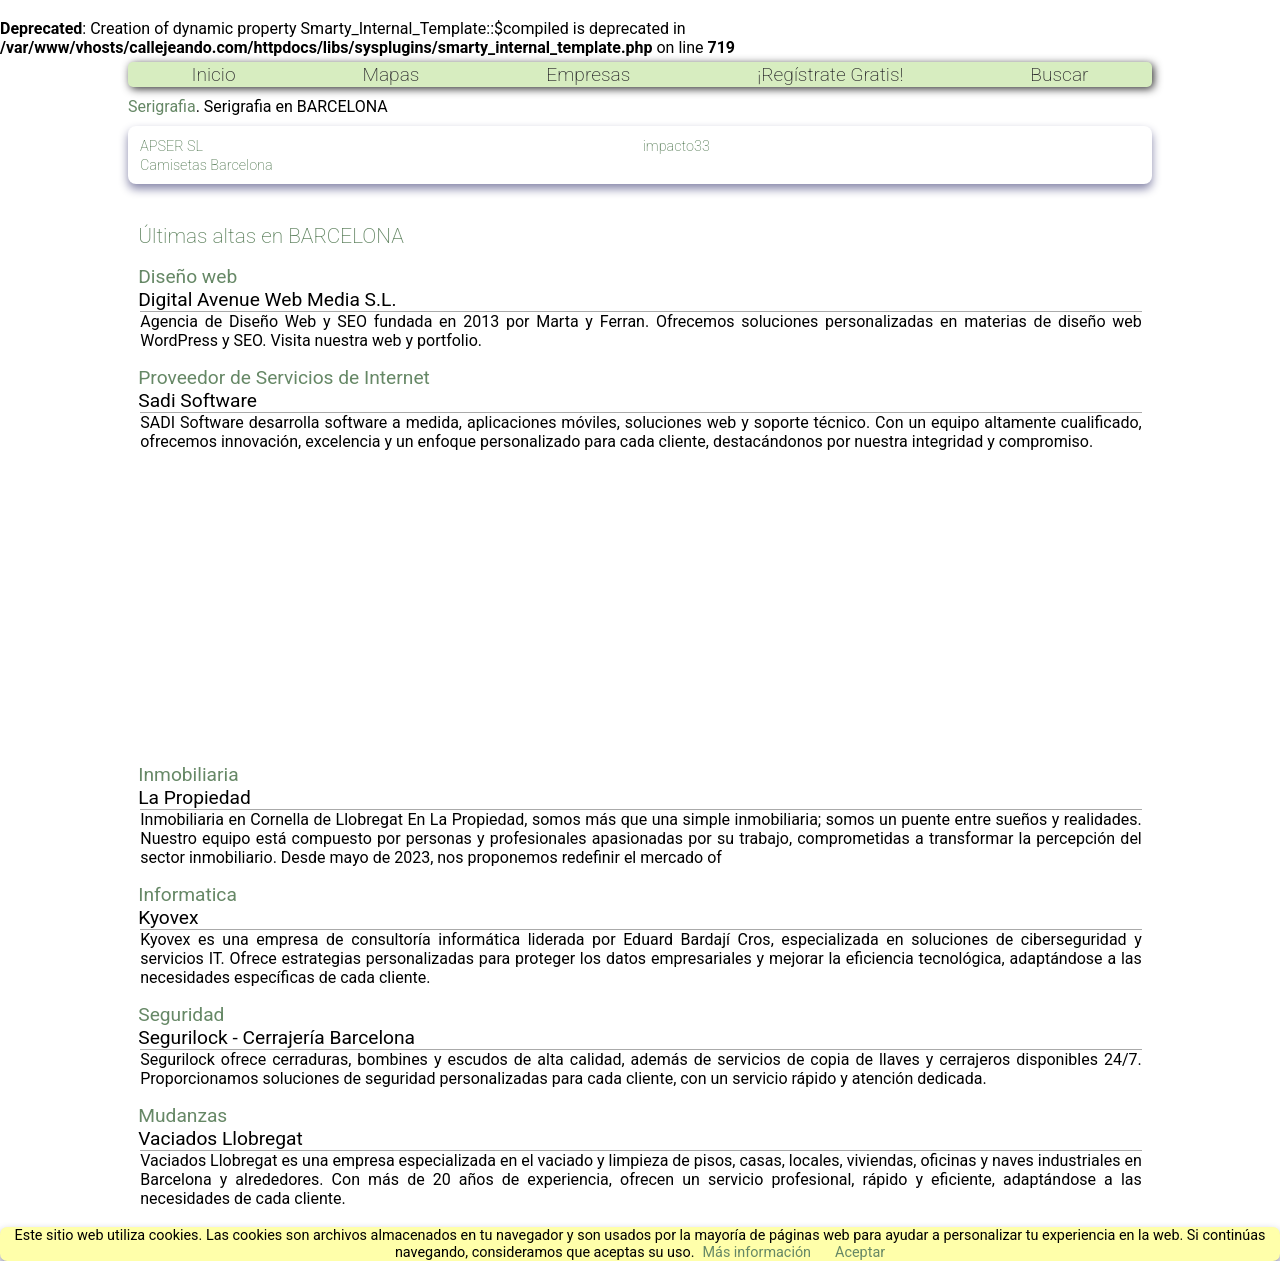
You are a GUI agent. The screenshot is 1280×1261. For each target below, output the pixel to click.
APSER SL (171, 146)
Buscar (1059, 74)
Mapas (390, 74)
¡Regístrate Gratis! (830, 74)
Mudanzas (182, 1115)
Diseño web (187, 276)
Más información (756, 1252)
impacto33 (676, 146)
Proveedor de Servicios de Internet (284, 377)
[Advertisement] (641, 607)
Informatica (187, 894)
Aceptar (860, 1252)
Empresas (588, 74)
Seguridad (181, 1014)
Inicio (213, 74)
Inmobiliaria (188, 774)
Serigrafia (162, 106)
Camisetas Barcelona (206, 165)
